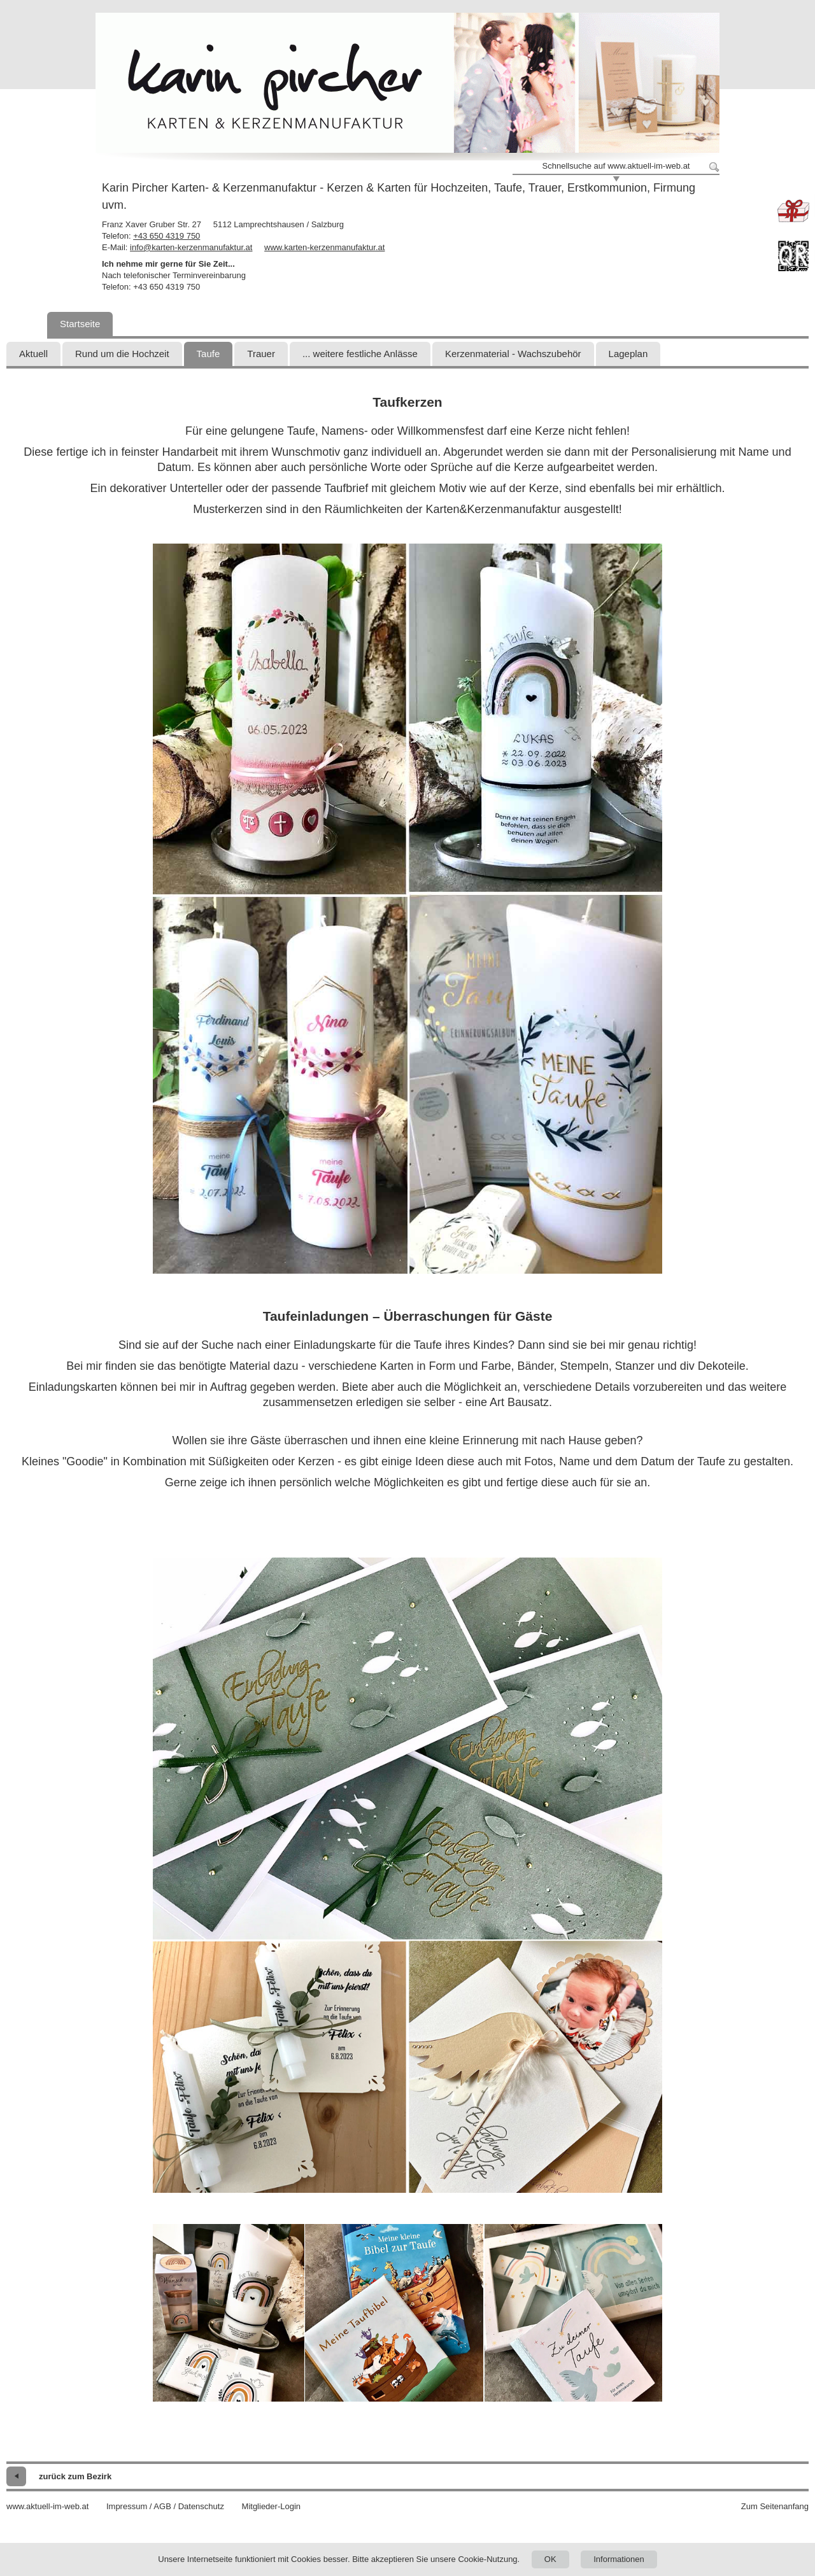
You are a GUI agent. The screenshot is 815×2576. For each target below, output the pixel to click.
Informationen (618, 2559)
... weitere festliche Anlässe (360, 353)
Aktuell (33, 353)
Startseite (80, 323)
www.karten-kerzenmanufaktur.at (324, 247)
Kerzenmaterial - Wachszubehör (513, 353)
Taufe (208, 353)
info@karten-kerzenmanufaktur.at (191, 247)
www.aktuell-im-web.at (47, 2506)
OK (550, 2559)
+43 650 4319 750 (166, 236)
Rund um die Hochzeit (122, 353)
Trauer (261, 353)
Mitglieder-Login (271, 2506)
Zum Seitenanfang (775, 2506)
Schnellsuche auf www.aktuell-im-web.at (616, 166)
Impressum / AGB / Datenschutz (165, 2506)
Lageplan (628, 353)
